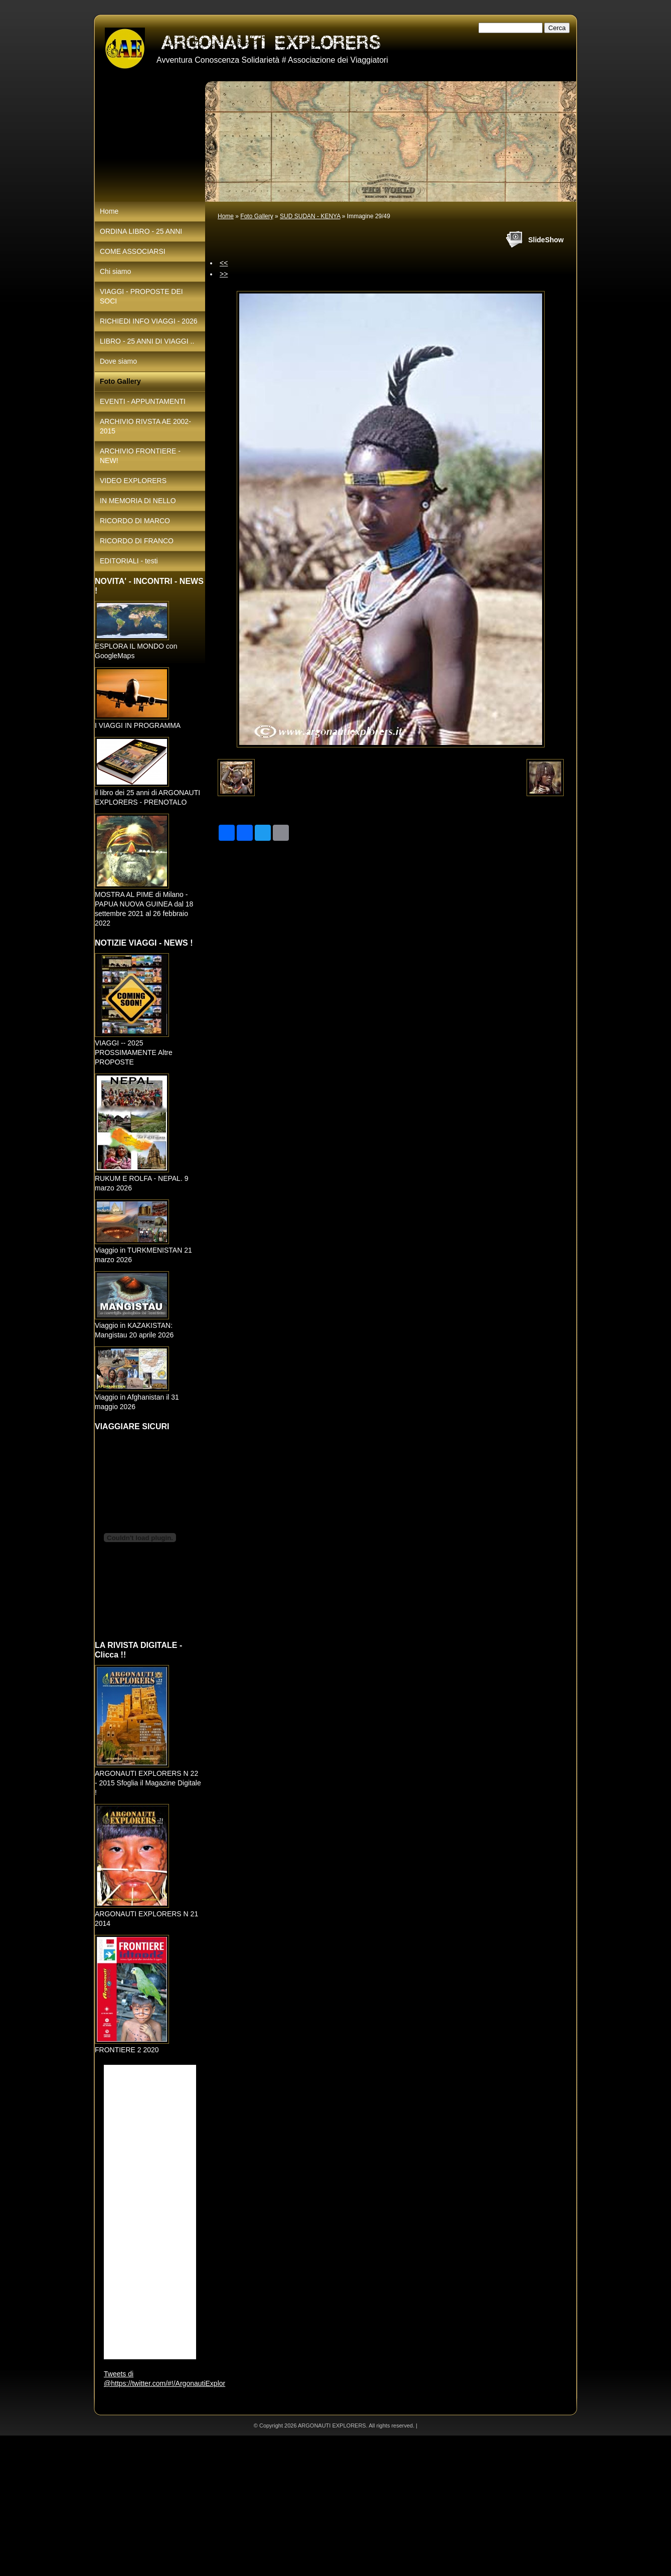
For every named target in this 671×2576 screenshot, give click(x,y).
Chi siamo (115, 271)
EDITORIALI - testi (129, 561)
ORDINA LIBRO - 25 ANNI (141, 231)
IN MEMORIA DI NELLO (138, 501)
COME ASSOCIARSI (132, 251)
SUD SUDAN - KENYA (310, 216)
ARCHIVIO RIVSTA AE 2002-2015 (145, 426)
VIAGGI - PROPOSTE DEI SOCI (141, 296)
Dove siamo (118, 361)
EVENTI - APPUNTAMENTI (143, 401)
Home (226, 216)
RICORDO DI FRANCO (137, 541)
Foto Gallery (256, 216)
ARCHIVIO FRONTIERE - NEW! (140, 456)
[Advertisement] (301, 2506)
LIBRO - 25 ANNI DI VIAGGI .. (147, 341)
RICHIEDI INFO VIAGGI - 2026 (149, 321)
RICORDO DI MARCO (135, 521)
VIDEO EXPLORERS (133, 481)
